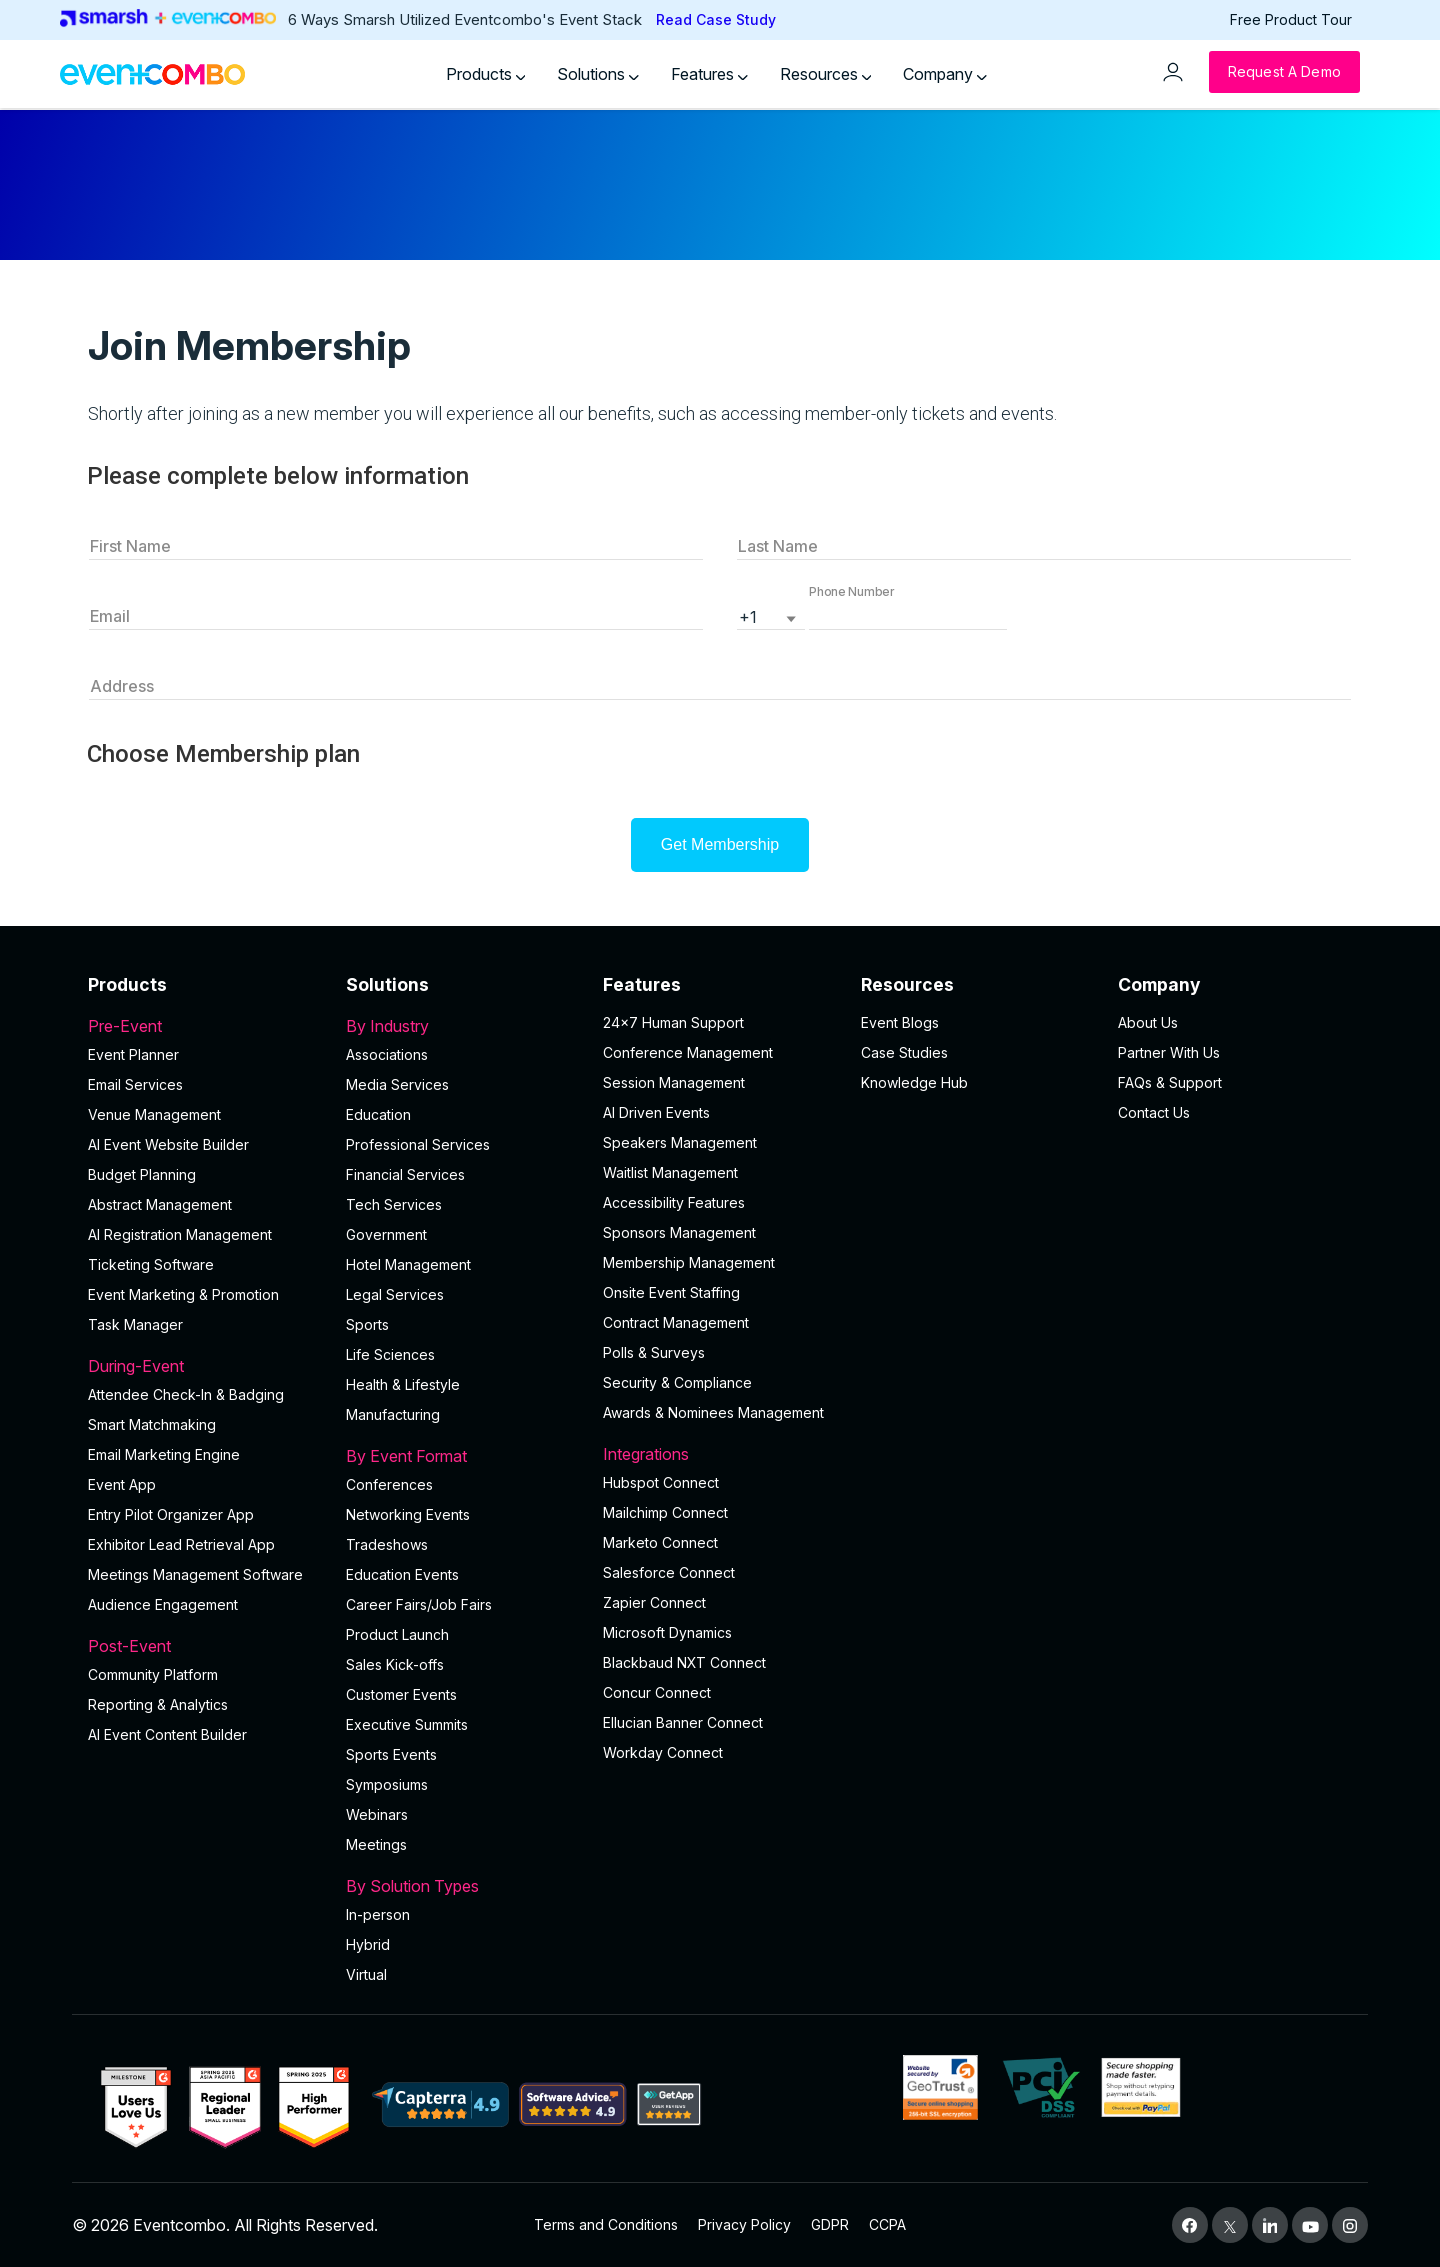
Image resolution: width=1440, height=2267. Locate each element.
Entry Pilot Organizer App (171, 1514)
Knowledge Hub (914, 1082)
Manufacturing (393, 1414)
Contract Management (676, 1322)
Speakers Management (680, 1142)
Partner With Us (1169, 1052)
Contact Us (1154, 1112)
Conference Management (688, 1052)
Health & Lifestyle (403, 1384)
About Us (1148, 1022)
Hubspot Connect (661, 1482)
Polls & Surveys (654, 1352)
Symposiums (387, 1784)
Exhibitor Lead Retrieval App (181, 1544)
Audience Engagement (163, 1604)
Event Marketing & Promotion (183, 1294)
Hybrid (368, 1944)
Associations (387, 1054)
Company (945, 74)
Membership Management (689, 1262)
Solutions (598, 74)
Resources (826, 74)
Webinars (377, 1814)
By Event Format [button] (463, 1456)
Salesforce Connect (669, 1572)
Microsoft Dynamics (667, 1632)
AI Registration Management (180, 1234)
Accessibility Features (674, 1202)
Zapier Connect (654, 1602)
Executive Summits (407, 1724)
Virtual (366, 1974)
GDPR (830, 2224)
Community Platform (153, 1674)
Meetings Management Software (195, 1574)
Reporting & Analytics (158, 1704)
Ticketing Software (151, 1264)
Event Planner (133, 1054)
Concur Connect (657, 1692)
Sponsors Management (679, 1232)
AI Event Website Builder (168, 1144)
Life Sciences (390, 1354)
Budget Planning (142, 1174)
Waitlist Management (670, 1172)
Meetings (376, 1844)
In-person (378, 1914)
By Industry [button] (463, 1026)
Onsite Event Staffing (671, 1292)
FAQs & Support (1170, 1082)
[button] (908, 615)
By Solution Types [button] (463, 1886)
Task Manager (135, 1324)
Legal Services (395, 1294)
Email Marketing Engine (164, 1454)
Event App (122, 1484)
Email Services (135, 1084)
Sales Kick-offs (395, 1664)
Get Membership (720, 844)
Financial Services (405, 1174)
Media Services (397, 1084)
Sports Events (391, 1754)
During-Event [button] (205, 1366)
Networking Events (408, 1514)
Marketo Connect (660, 1542)
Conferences (389, 1484)
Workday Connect (663, 1752)
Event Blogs (900, 1022)
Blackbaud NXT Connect (684, 1662)
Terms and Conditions (606, 2224)
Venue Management (154, 1114)
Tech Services (394, 1204)
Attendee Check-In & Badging (186, 1394)
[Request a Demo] (1284, 72)
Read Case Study (716, 19)
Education (378, 1114)
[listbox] (771, 615)
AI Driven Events (656, 1112)
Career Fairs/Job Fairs (419, 1604)
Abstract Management (160, 1204)
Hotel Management (408, 1264)
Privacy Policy (744, 2224)
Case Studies (904, 1052)
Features (709, 74)
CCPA (887, 2224)
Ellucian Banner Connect (683, 1722)
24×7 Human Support (673, 1022)
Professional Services (418, 1144)
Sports (367, 1324)
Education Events (402, 1574)
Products (486, 74)
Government (386, 1234)
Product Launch (397, 1634)
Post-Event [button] (205, 1646)
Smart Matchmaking (152, 1424)
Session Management (674, 1082)
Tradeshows (387, 1544)
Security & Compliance (677, 1382)
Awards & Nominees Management (713, 1412)
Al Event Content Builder (167, 1734)
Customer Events (401, 1694)
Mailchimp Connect (665, 1512)
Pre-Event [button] (205, 1026)
